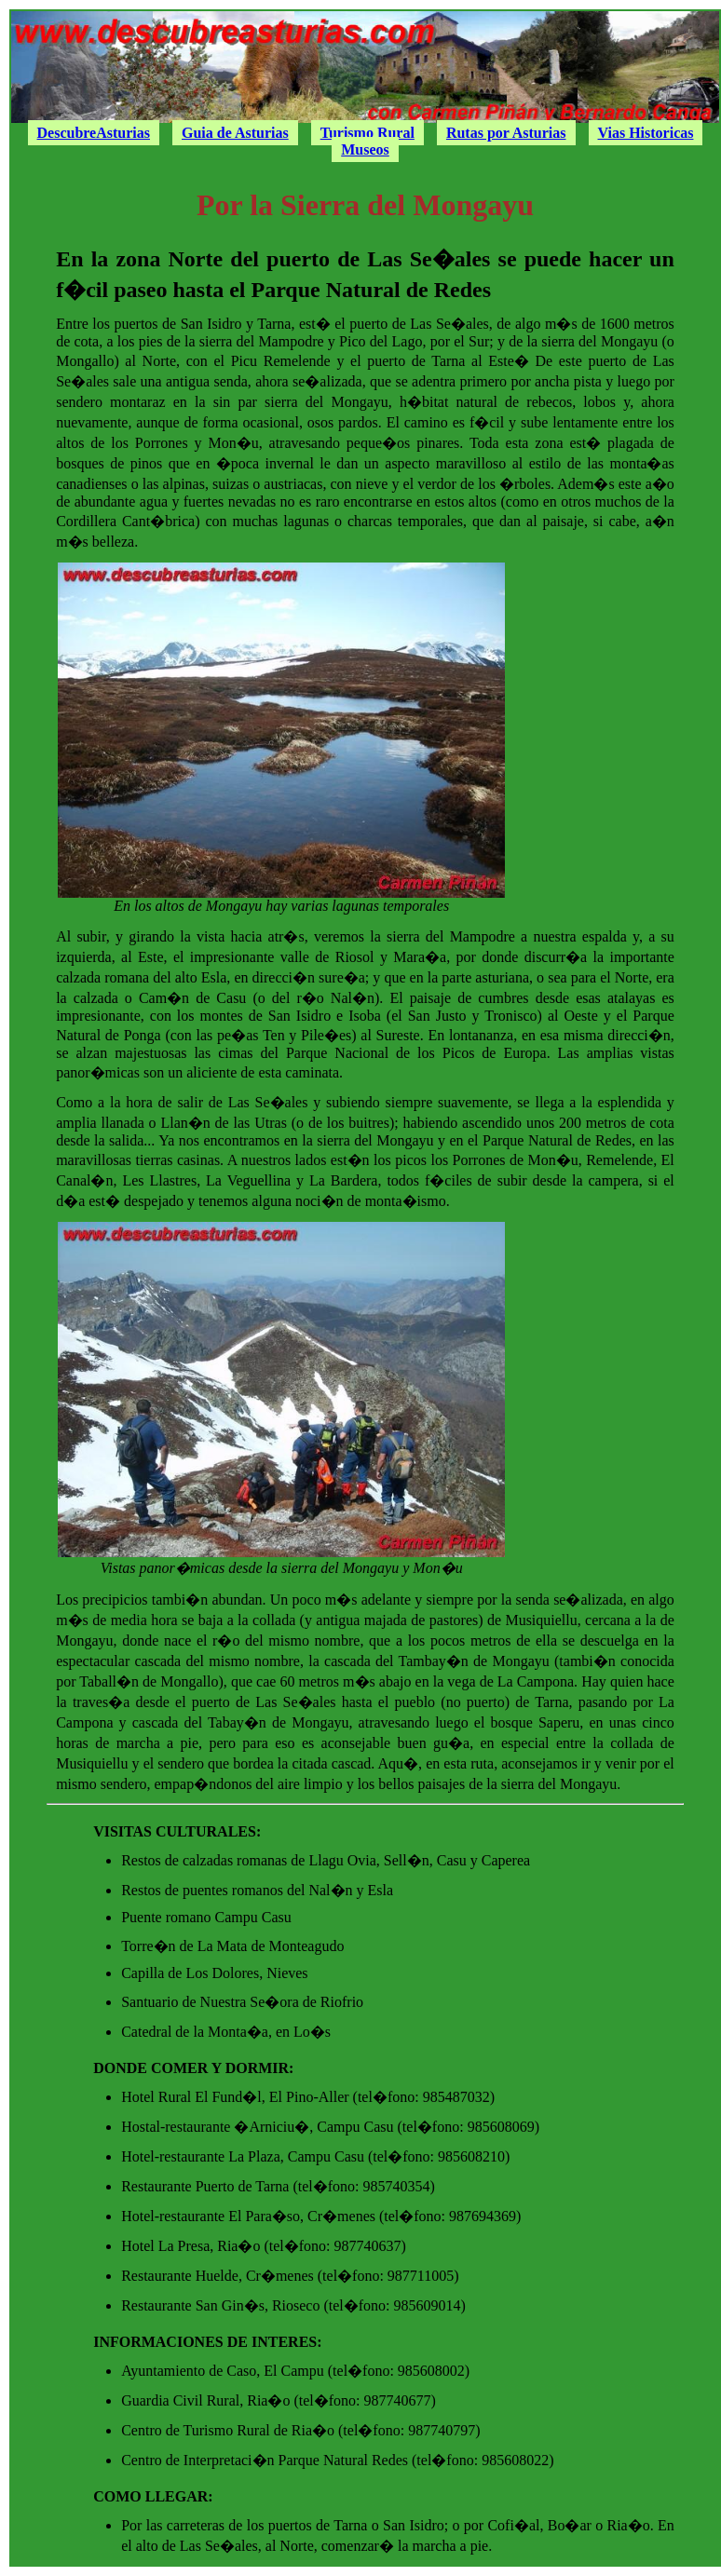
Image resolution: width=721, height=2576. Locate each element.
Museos (365, 149)
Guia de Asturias (235, 133)
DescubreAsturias (93, 133)
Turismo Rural (367, 133)
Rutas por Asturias (506, 133)
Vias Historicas (646, 133)
